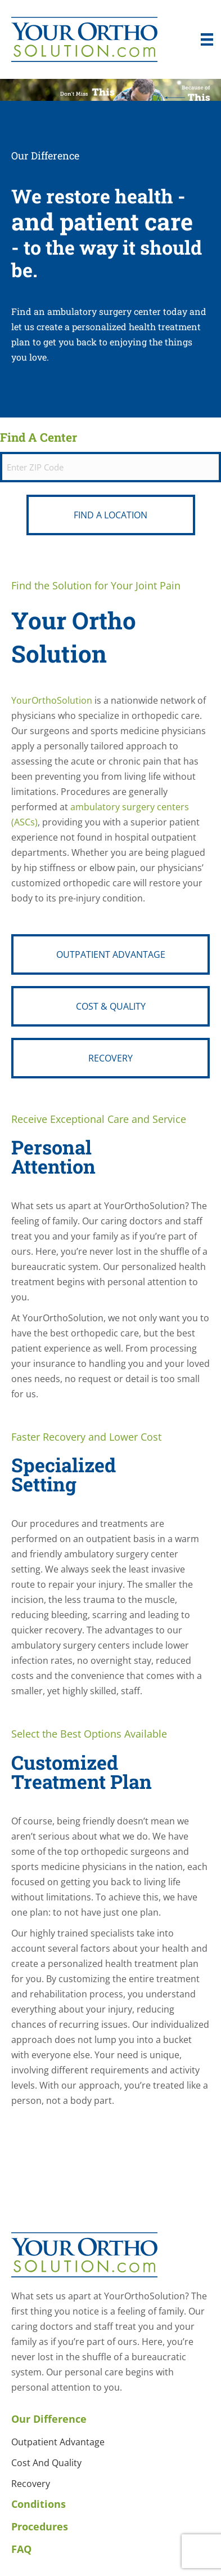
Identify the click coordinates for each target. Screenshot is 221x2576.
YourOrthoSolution (51, 700)
